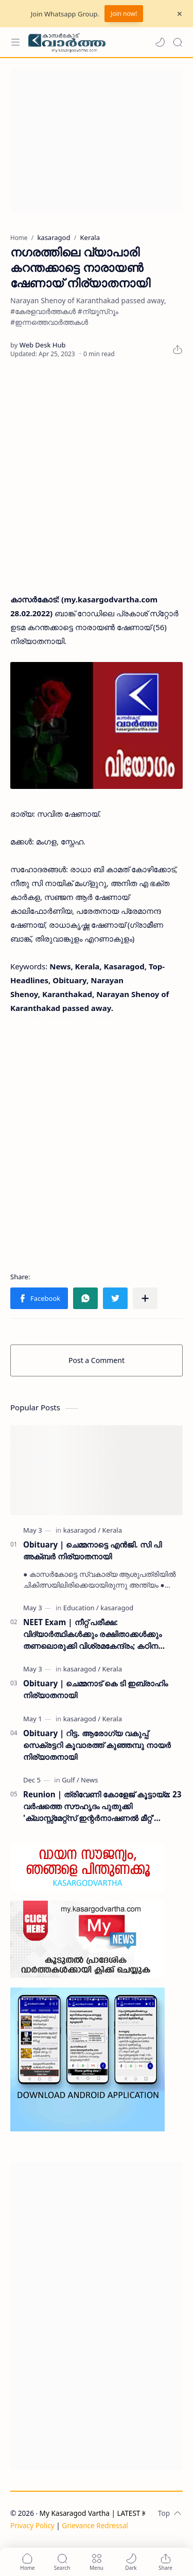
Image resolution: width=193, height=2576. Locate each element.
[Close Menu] (180, 14)
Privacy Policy (32, 2525)
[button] (160, 42)
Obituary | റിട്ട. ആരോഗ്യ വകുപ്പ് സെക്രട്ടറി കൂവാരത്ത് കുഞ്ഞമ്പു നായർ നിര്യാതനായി (97, 1745)
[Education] (81, 1607)
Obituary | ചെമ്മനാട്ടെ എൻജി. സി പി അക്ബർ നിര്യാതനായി (92, 1550)
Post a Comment (96, 1360)
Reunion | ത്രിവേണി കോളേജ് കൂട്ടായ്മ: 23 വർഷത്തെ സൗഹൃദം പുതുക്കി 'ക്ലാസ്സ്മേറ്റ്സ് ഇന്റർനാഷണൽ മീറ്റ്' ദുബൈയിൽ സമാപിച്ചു (102, 1806)
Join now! (124, 13)
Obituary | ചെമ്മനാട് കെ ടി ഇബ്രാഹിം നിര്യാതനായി (95, 1689)
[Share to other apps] (145, 1298)
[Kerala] (112, 1530)
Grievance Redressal (95, 2525)
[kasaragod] (81, 1530)
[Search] (177, 42)
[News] (89, 1779)
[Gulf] (70, 1779)
